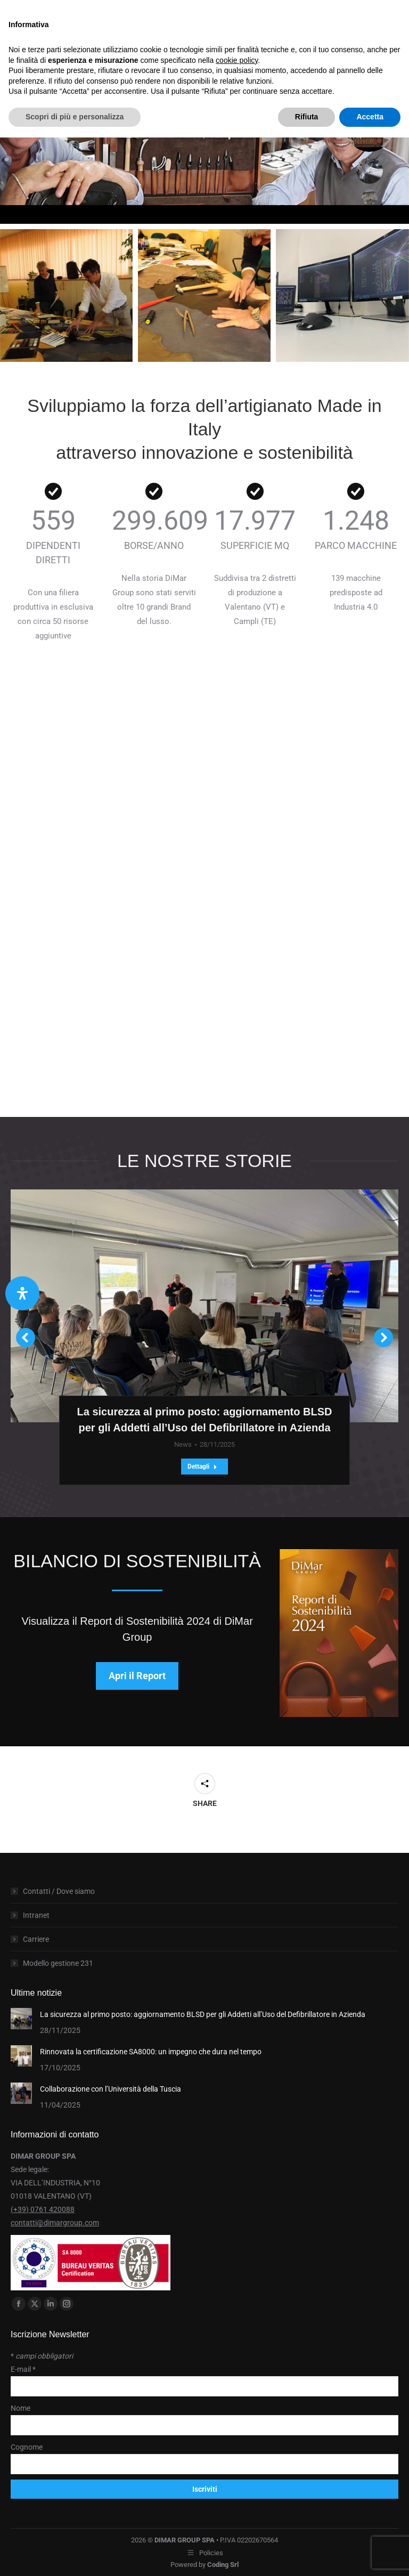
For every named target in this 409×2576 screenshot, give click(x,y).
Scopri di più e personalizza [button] (75, 116)
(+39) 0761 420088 (43, 2209)
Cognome (27, 2447)
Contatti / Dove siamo (59, 1891)
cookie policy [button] (237, 60)
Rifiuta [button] (306, 116)
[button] (25, 1337)
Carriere (36, 1939)
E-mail (23, 2369)
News (183, 1444)
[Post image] (21, 2018)
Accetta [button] (369, 116)
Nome (20, 2408)
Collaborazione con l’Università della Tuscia (110, 2089)
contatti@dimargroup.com (55, 2222)
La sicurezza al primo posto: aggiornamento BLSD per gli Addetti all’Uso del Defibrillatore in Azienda (202, 2014)
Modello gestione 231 (58, 1963)
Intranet (36, 1915)
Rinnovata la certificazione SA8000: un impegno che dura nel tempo (150, 2051)
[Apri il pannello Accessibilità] (22, 1293)
